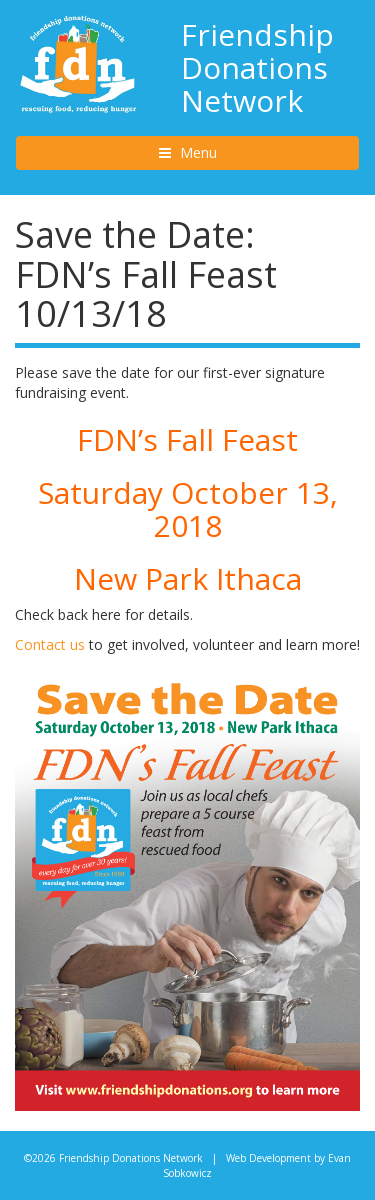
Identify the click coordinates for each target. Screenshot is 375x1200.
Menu (216, 152)
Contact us (50, 644)
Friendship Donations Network (257, 67)
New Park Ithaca (188, 578)
